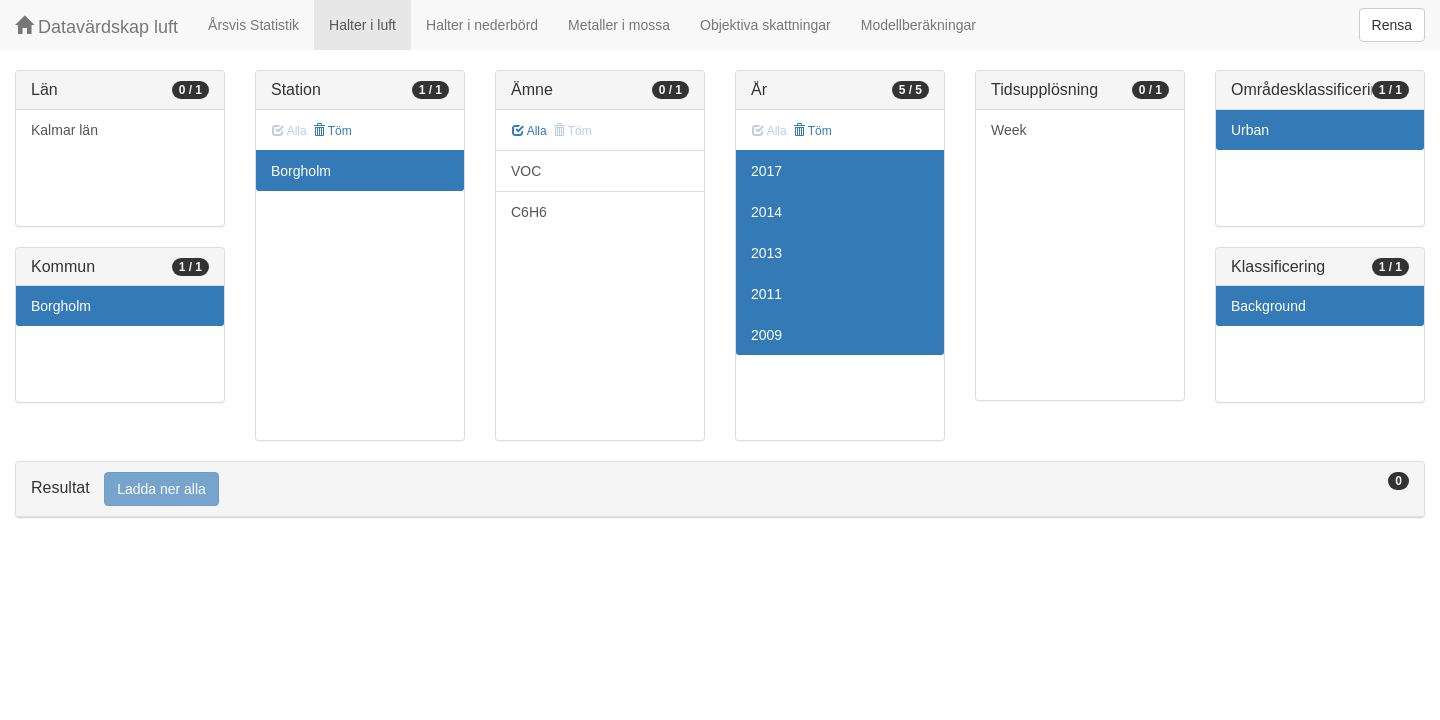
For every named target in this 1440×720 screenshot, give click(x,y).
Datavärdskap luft (96, 26)
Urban (1250, 130)
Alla (529, 131)
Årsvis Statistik (253, 25)
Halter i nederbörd (482, 25)
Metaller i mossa (619, 25)
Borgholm (61, 306)
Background (1268, 306)
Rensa (1392, 25)
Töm (332, 131)
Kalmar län (64, 130)
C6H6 (529, 212)
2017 (766, 171)
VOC (526, 171)
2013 (766, 253)
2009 (766, 335)
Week (1009, 130)
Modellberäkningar (918, 25)
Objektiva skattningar (765, 25)
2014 (766, 212)
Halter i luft (362, 25)
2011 (766, 294)
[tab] (720, 489)
